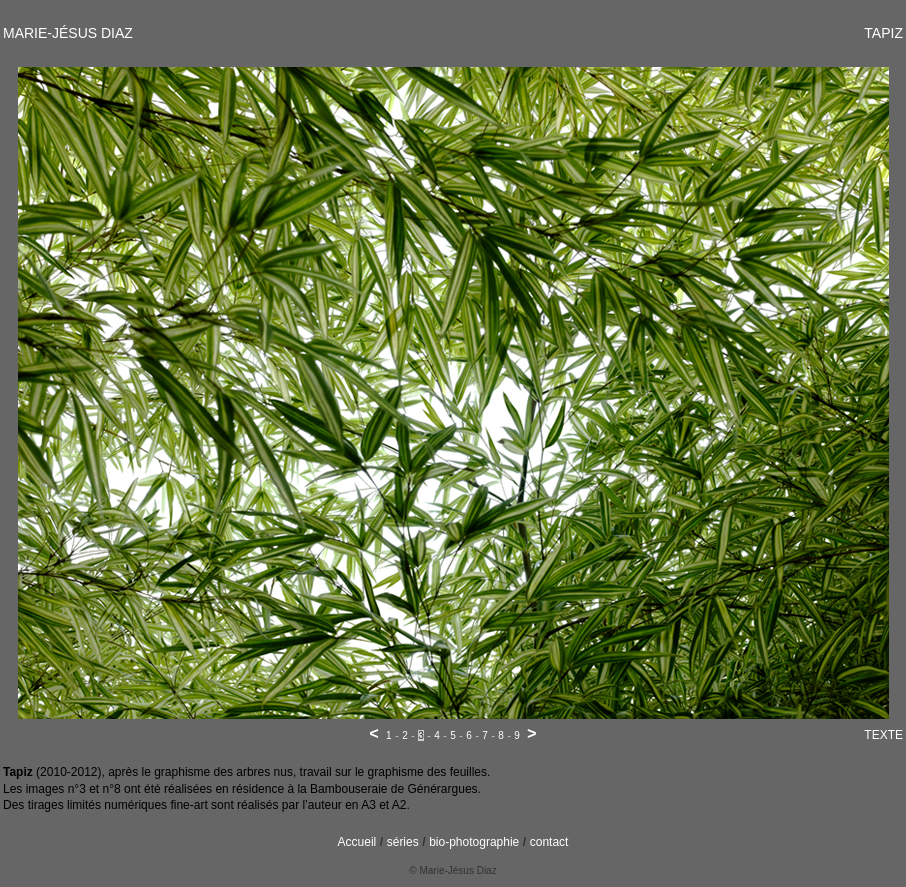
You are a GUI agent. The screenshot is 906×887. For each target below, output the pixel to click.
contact (549, 842)
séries (403, 842)
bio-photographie (474, 842)
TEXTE (883, 735)
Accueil (357, 842)
